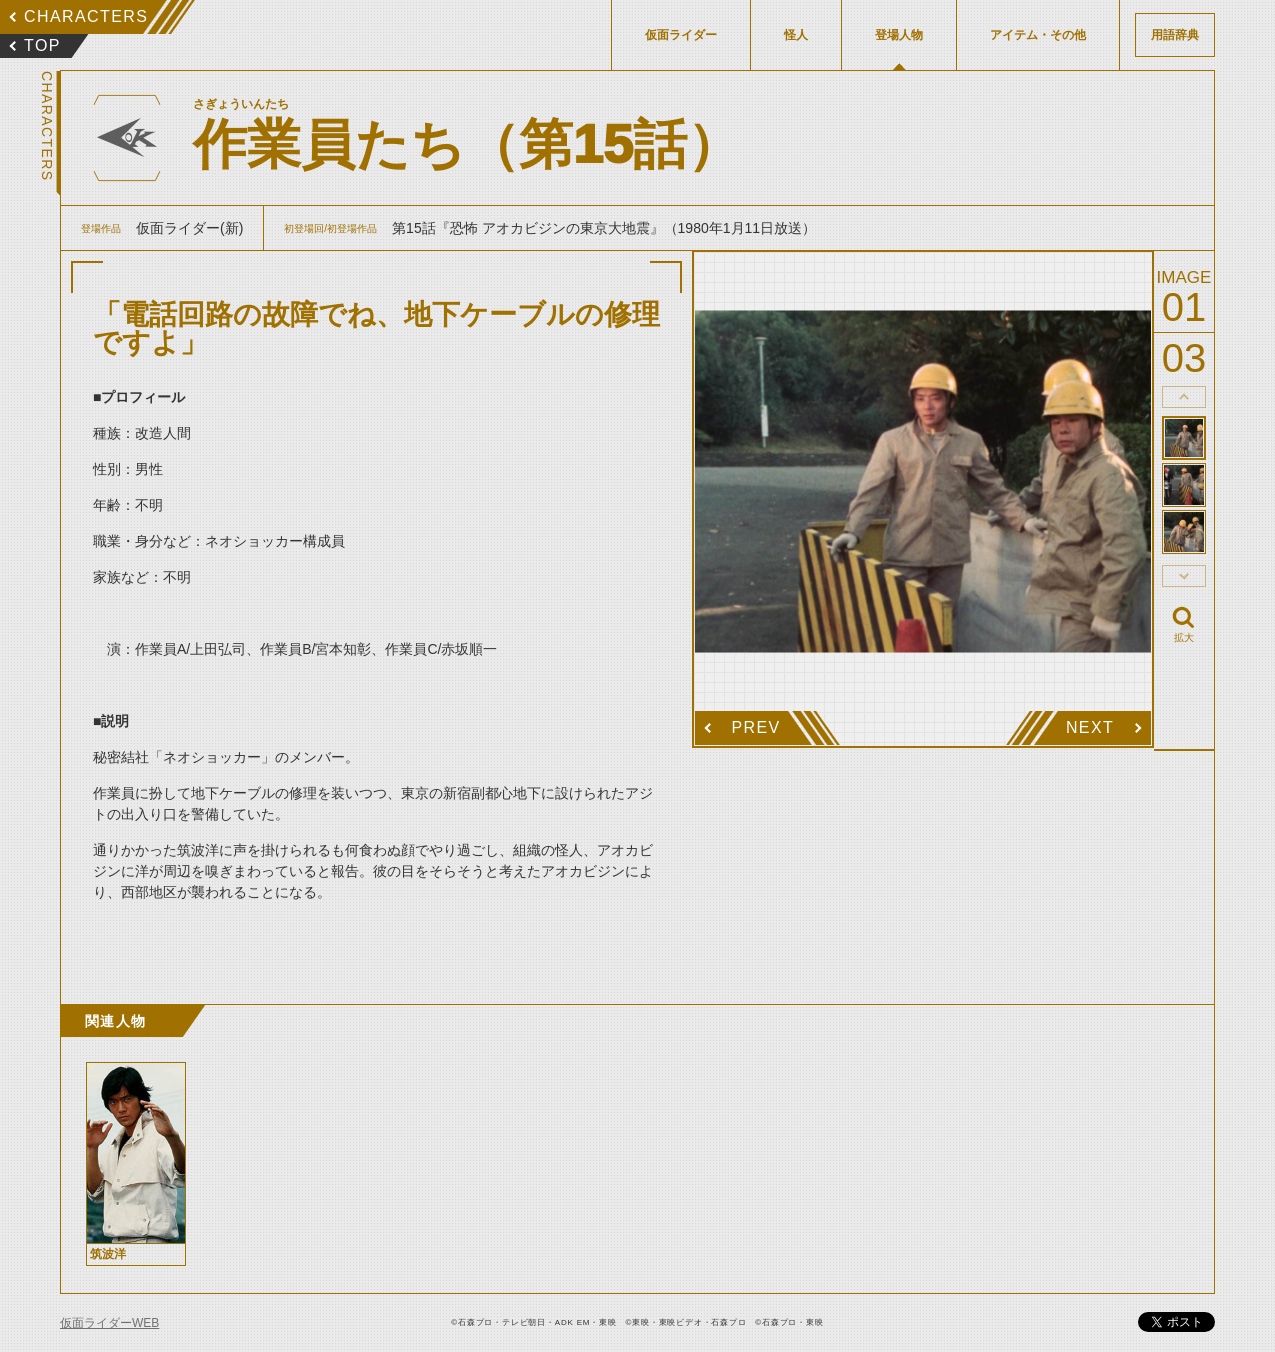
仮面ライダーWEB (109, 1323)
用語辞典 (1175, 35)
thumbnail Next (1184, 576)
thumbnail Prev (1184, 397)
